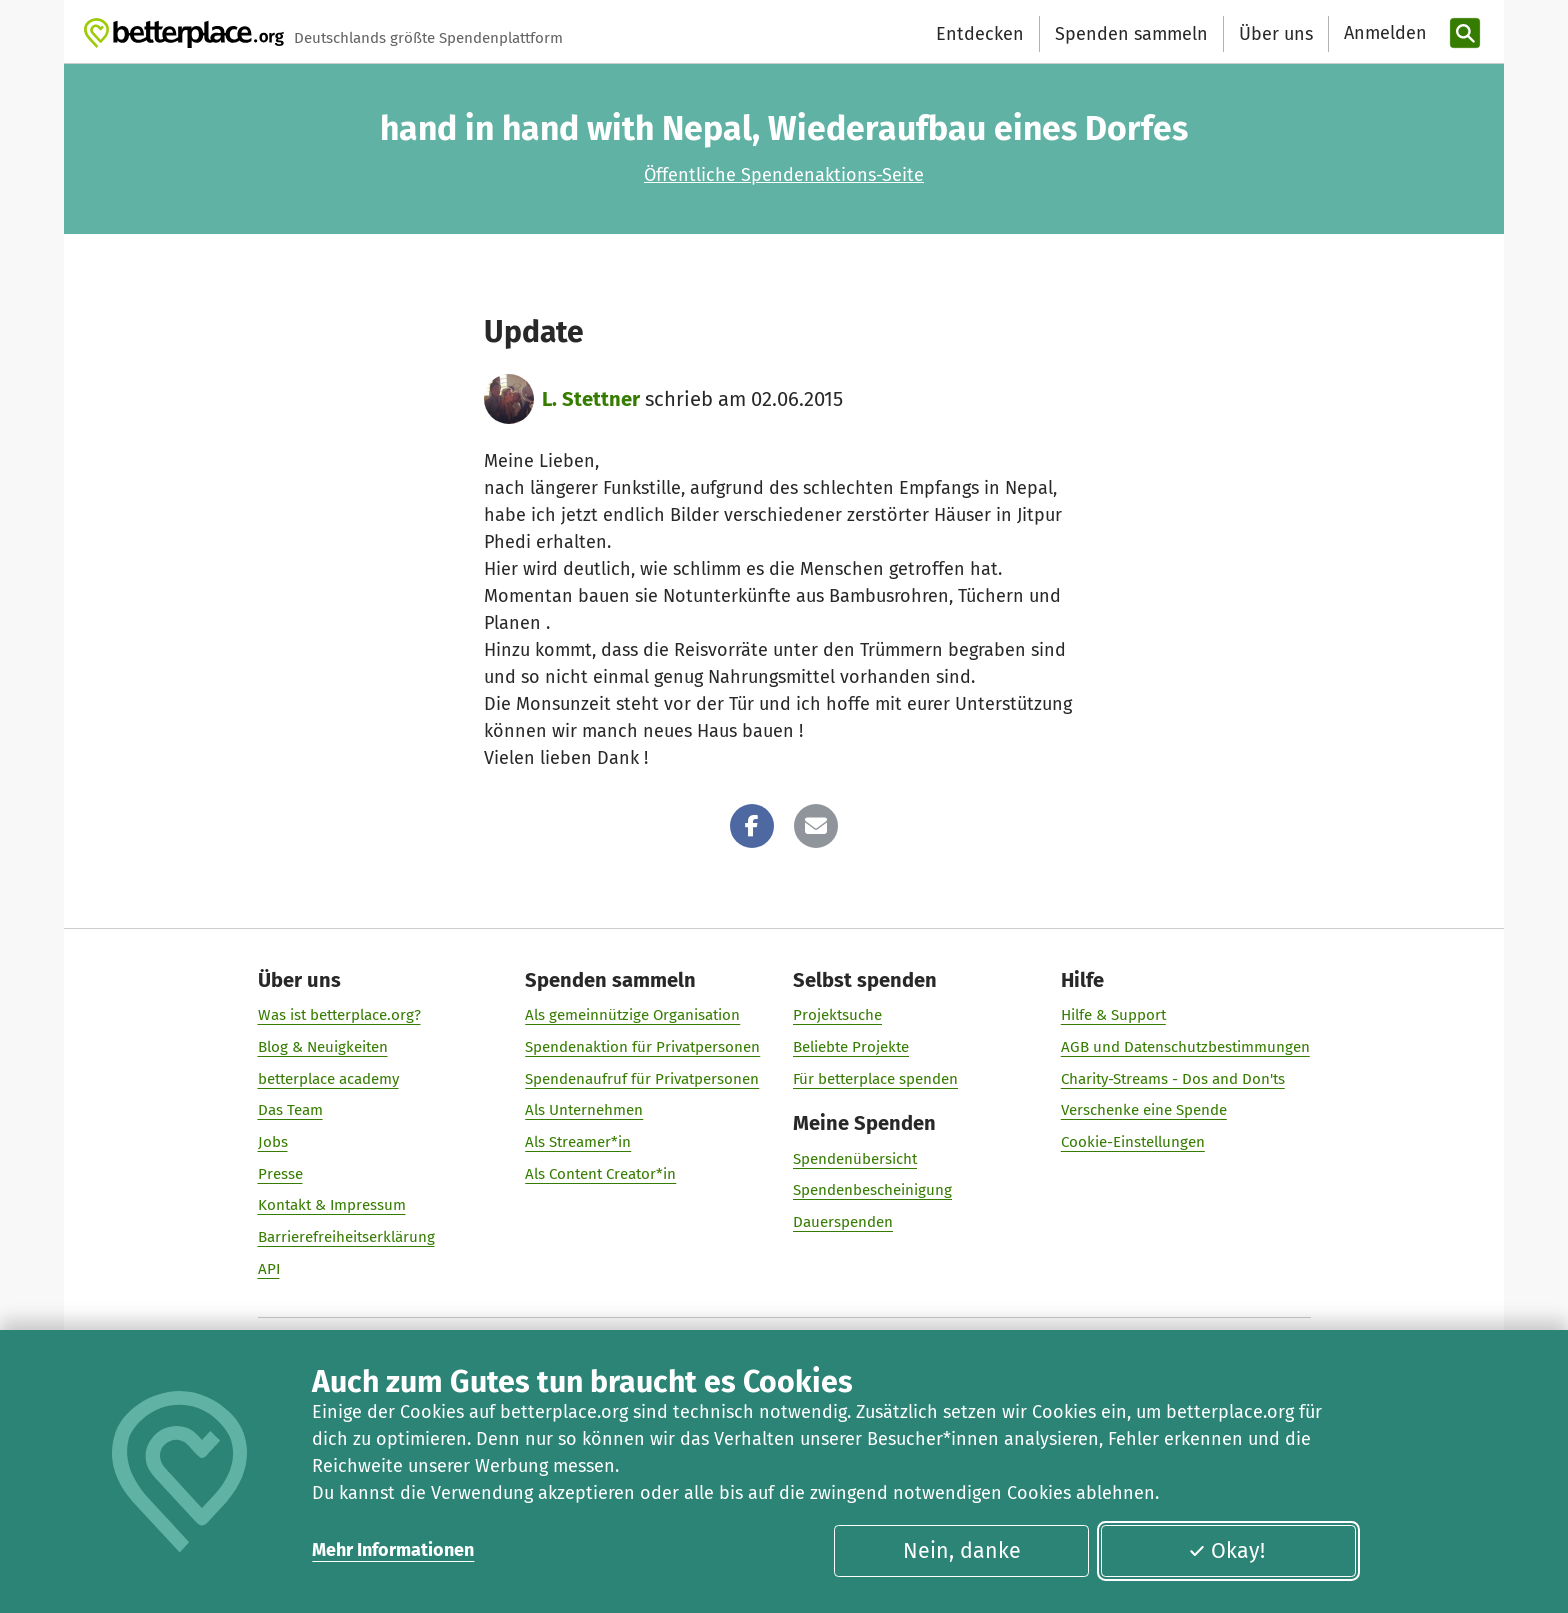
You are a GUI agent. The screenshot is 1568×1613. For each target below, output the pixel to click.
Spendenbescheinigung (872, 1190)
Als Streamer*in (578, 1142)
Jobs (273, 1142)
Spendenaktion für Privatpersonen (642, 1047)
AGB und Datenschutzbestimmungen (1185, 1047)
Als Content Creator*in (600, 1174)
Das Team (290, 1110)
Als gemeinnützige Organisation (632, 1015)
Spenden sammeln (1131, 34)
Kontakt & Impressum (332, 1205)
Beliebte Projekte (851, 1047)
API (269, 1269)
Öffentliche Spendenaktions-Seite (784, 175)
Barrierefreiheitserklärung (346, 1237)
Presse (280, 1174)
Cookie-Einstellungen (1133, 1142)
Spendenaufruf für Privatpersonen (642, 1079)
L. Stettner (591, 399)
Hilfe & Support (1113, 1015)
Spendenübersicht (855, 1159)
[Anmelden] (1383, 33)
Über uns (1276, 34)
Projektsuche (837, 1015)
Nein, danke (962, 1551)
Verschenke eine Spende (1144, 1110)
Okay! (1226, 1551)
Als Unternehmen (584, 1110)
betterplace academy (328, 1079)
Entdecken (980, 34)
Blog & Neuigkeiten (323, 1047)
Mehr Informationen (393, 1550)
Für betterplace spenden (875, 1079)
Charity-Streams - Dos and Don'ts (1173, 1079)
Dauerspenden (843, 1222)
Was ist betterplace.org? (339, 1015)
